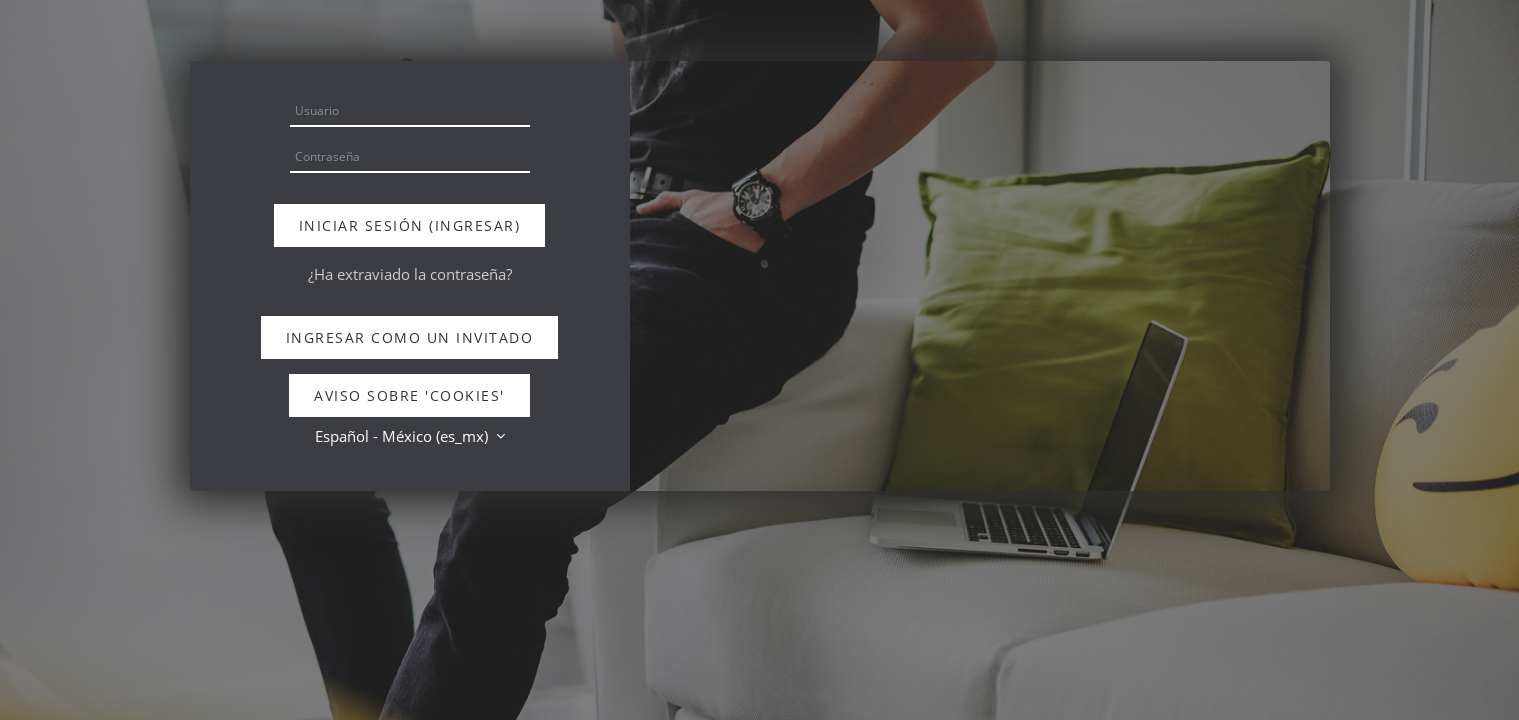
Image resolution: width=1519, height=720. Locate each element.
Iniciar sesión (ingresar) (410, 225)
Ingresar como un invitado (410, 337)
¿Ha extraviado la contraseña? (410, 274)
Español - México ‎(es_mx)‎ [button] (403, 436)
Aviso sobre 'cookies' (409, 395)
